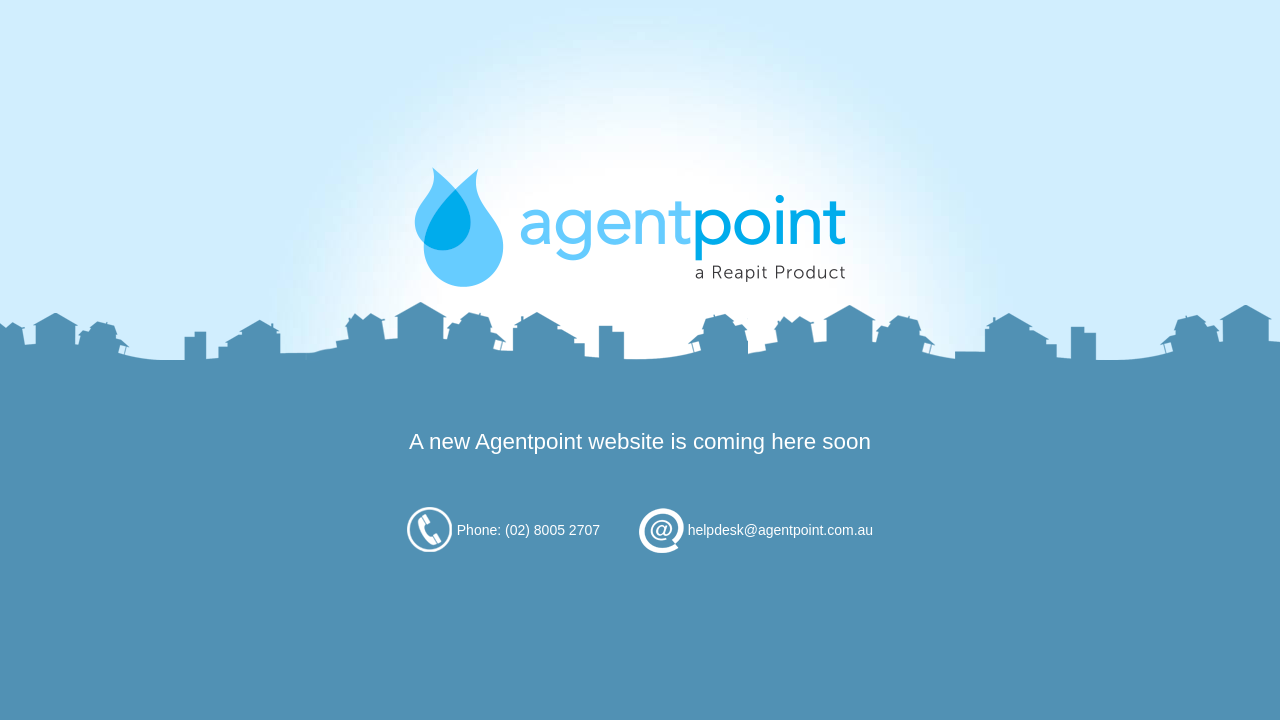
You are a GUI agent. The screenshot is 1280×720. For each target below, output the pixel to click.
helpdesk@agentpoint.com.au (780, 530)
